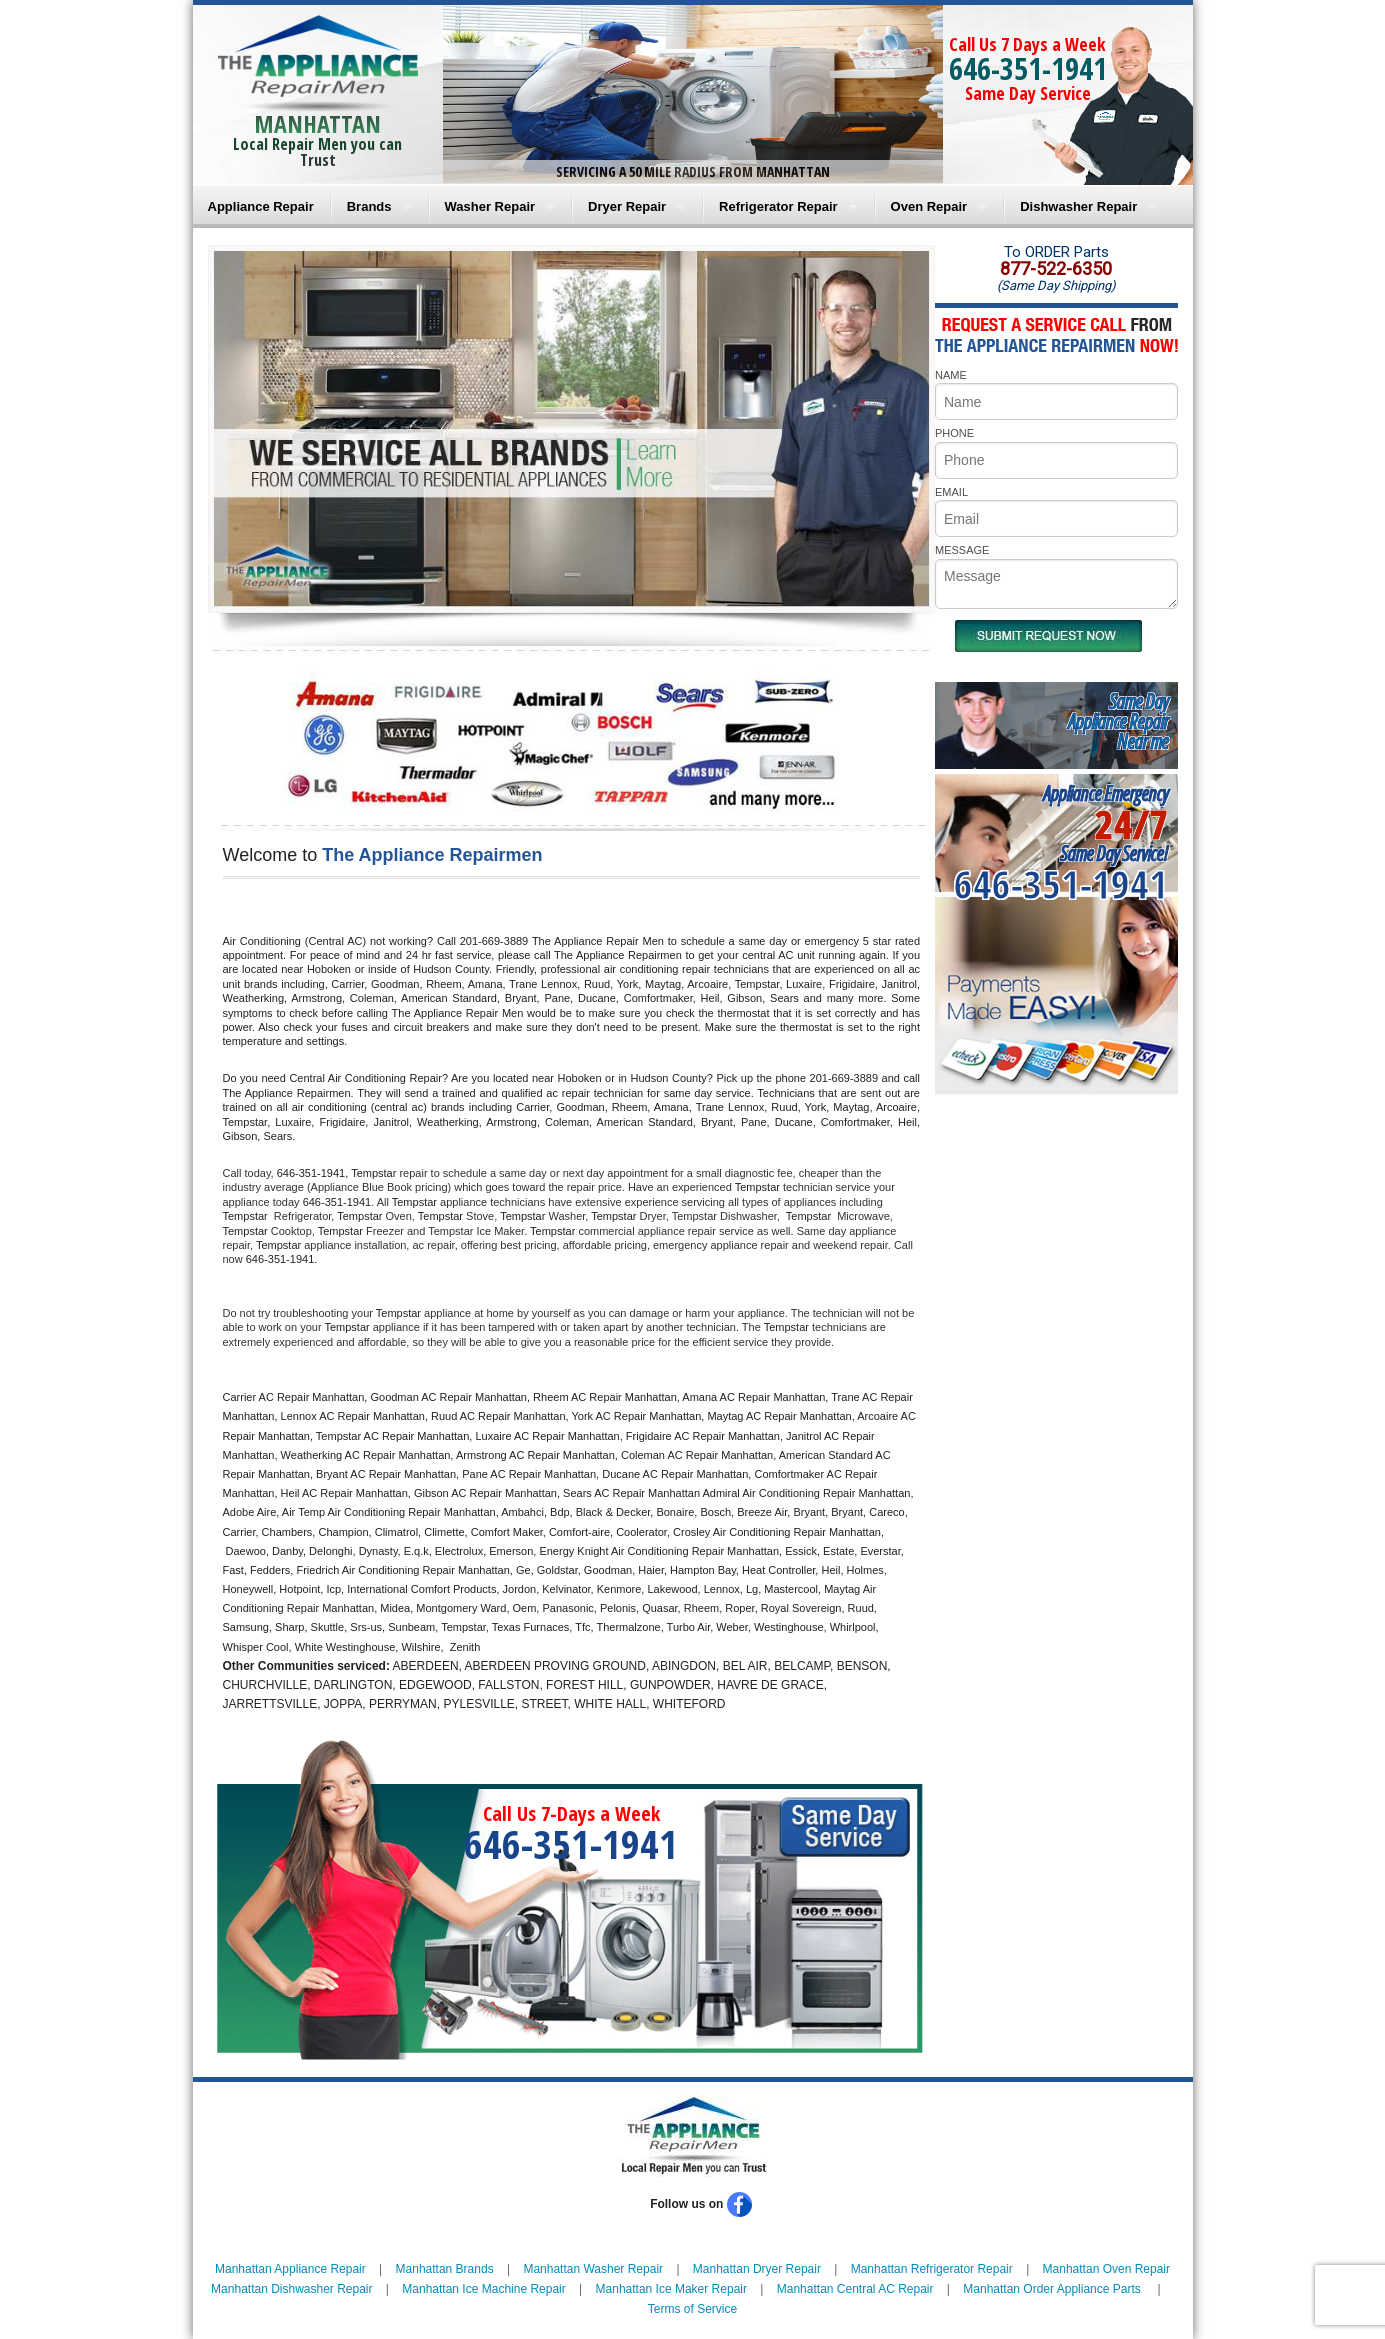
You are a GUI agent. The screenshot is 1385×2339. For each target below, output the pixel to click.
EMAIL (951, 492)
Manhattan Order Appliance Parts (1051, 2289)
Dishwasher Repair (1078, 206)
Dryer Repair (627, 206)
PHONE (954, 433)
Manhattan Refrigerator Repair (932, 2269)
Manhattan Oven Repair (1106, 2269)
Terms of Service (692, 2309)
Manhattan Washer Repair (593, 2269)
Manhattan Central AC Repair (855, 2289)
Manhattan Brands (445, 2269)
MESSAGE (962, 550)
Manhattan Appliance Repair (290, 2269)
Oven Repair (929, 206)
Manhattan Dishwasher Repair (291, 2289)
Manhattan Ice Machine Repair (483, 2289)
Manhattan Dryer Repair (757, 2269)
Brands (369, 206)
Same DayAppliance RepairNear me (1118, 721)
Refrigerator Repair (778, 206)
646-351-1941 (1028, 68)
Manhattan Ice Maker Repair (671, 2289)
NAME (951, 375)
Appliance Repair (261, 206)
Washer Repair (490, 206)
